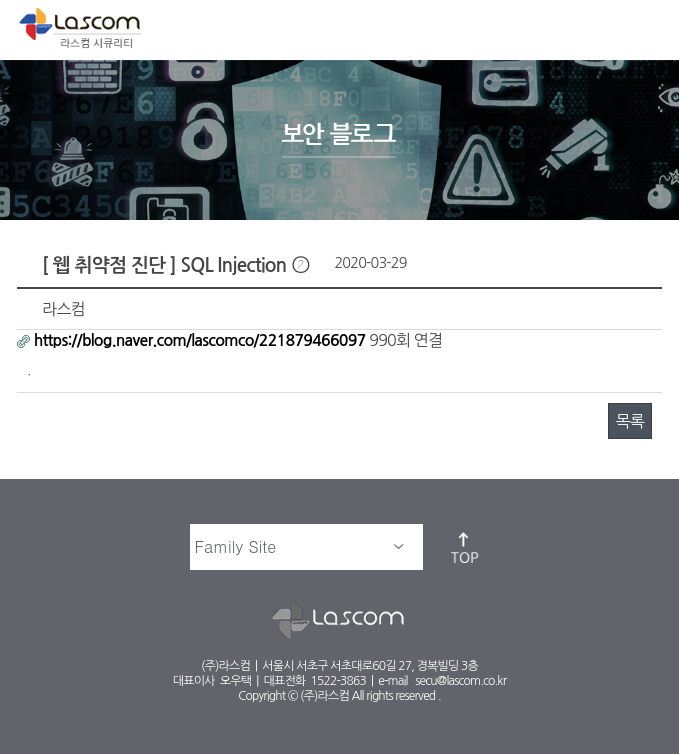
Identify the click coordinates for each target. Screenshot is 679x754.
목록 (630, 421)
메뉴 (647, 26)
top (466, 547)
